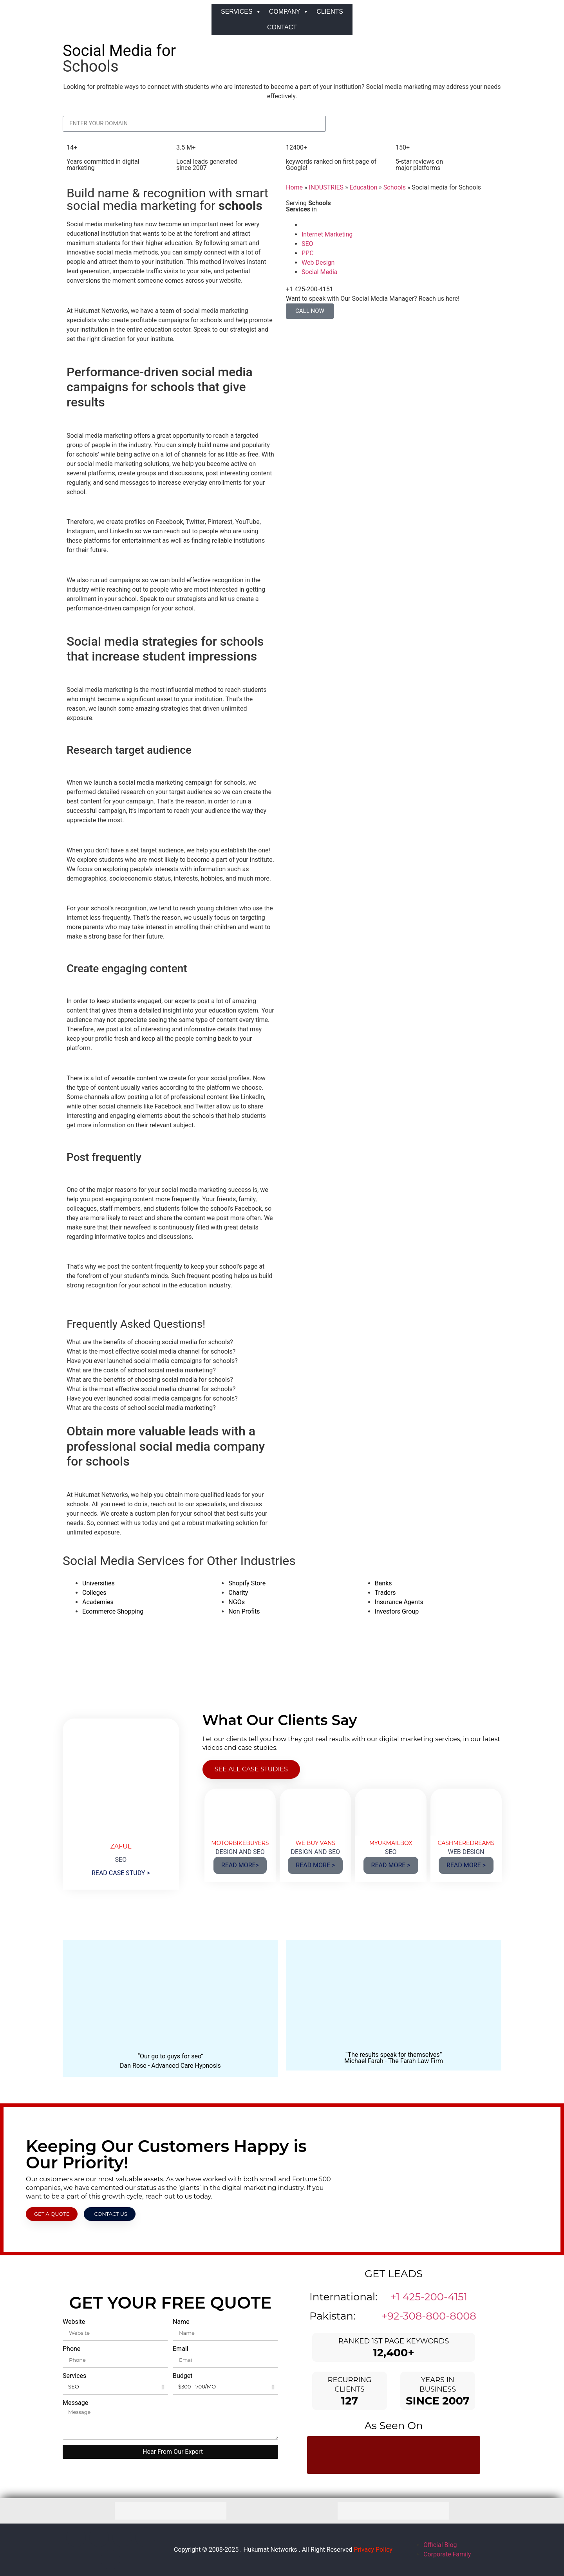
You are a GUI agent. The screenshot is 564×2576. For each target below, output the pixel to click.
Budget (183, 2376)
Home (294, 187)
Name (181, 2322)
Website (74, 2322)
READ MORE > (315, 1865)
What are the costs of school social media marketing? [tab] (141, 1370)
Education (363, 187)
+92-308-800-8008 (428, 2316)
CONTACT (282, 27)
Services (74, 2376)
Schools (394, 187)
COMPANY (289, 12)
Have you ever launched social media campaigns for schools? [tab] (152, 1361)
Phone (71, 2349)
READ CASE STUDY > (121, 1873)
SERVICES (241, 12)
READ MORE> (240, 1865)
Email (180, 2349)
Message (75, 2403)
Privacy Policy (373, 2549)
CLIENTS (329, 11)
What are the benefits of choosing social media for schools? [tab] (150, 1342)
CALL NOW (309, 310)
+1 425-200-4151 (428, 2297)
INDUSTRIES (326, 187)
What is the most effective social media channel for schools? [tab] (151, 1351)
